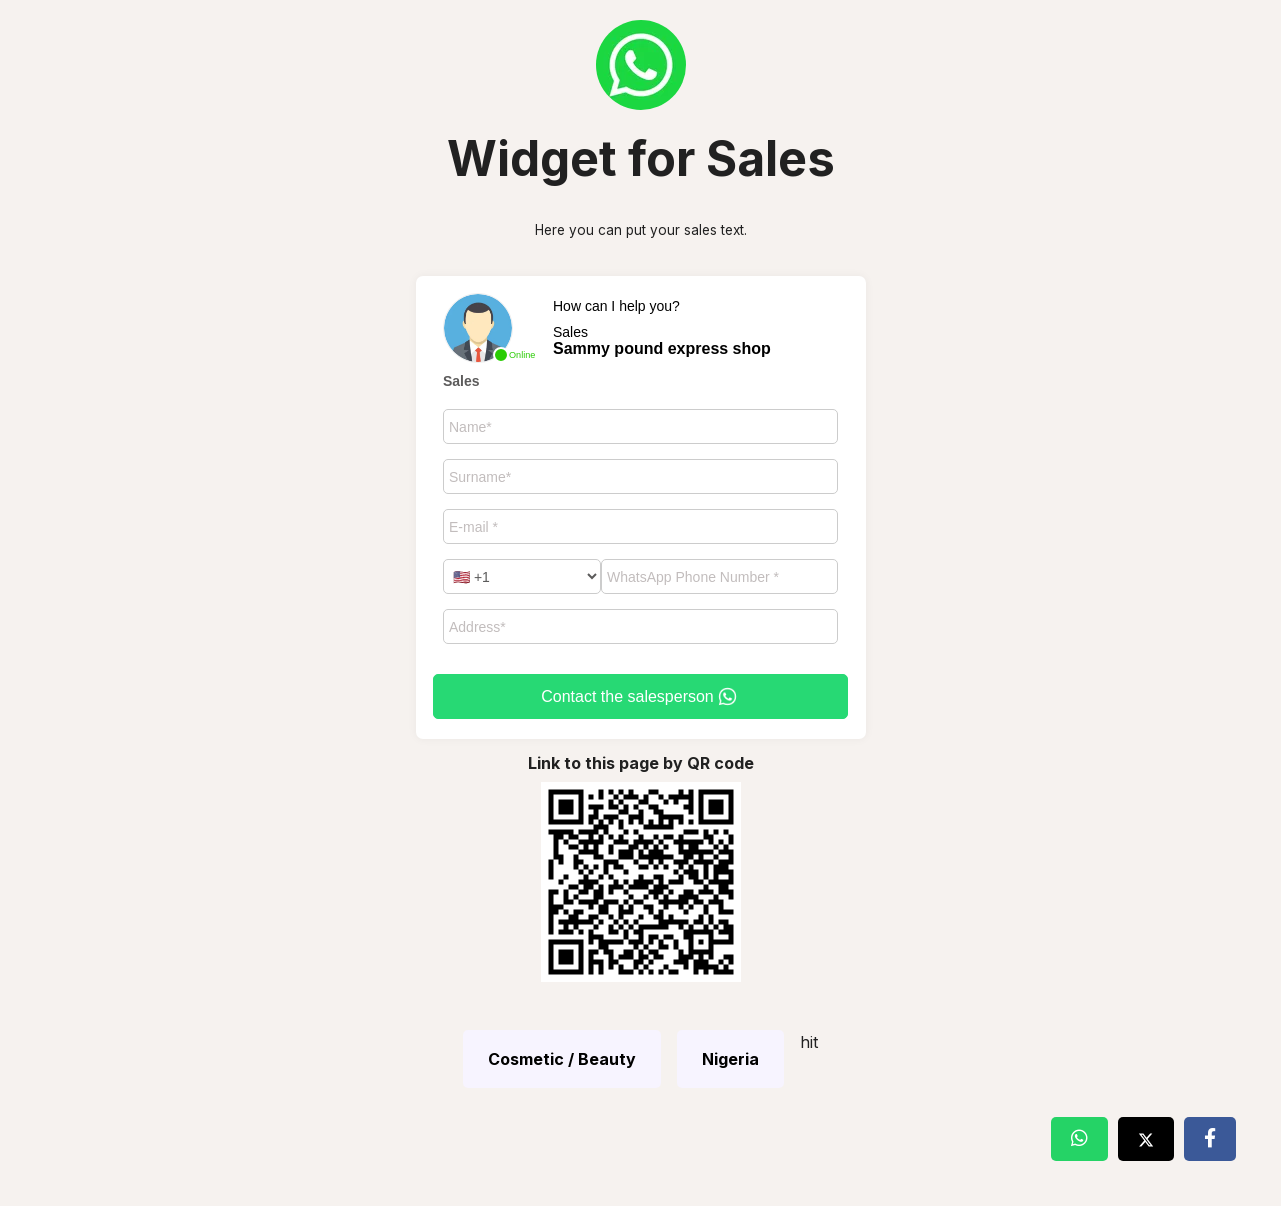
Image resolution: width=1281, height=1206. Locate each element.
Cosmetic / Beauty (562, 1059)
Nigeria (730, 1059)
